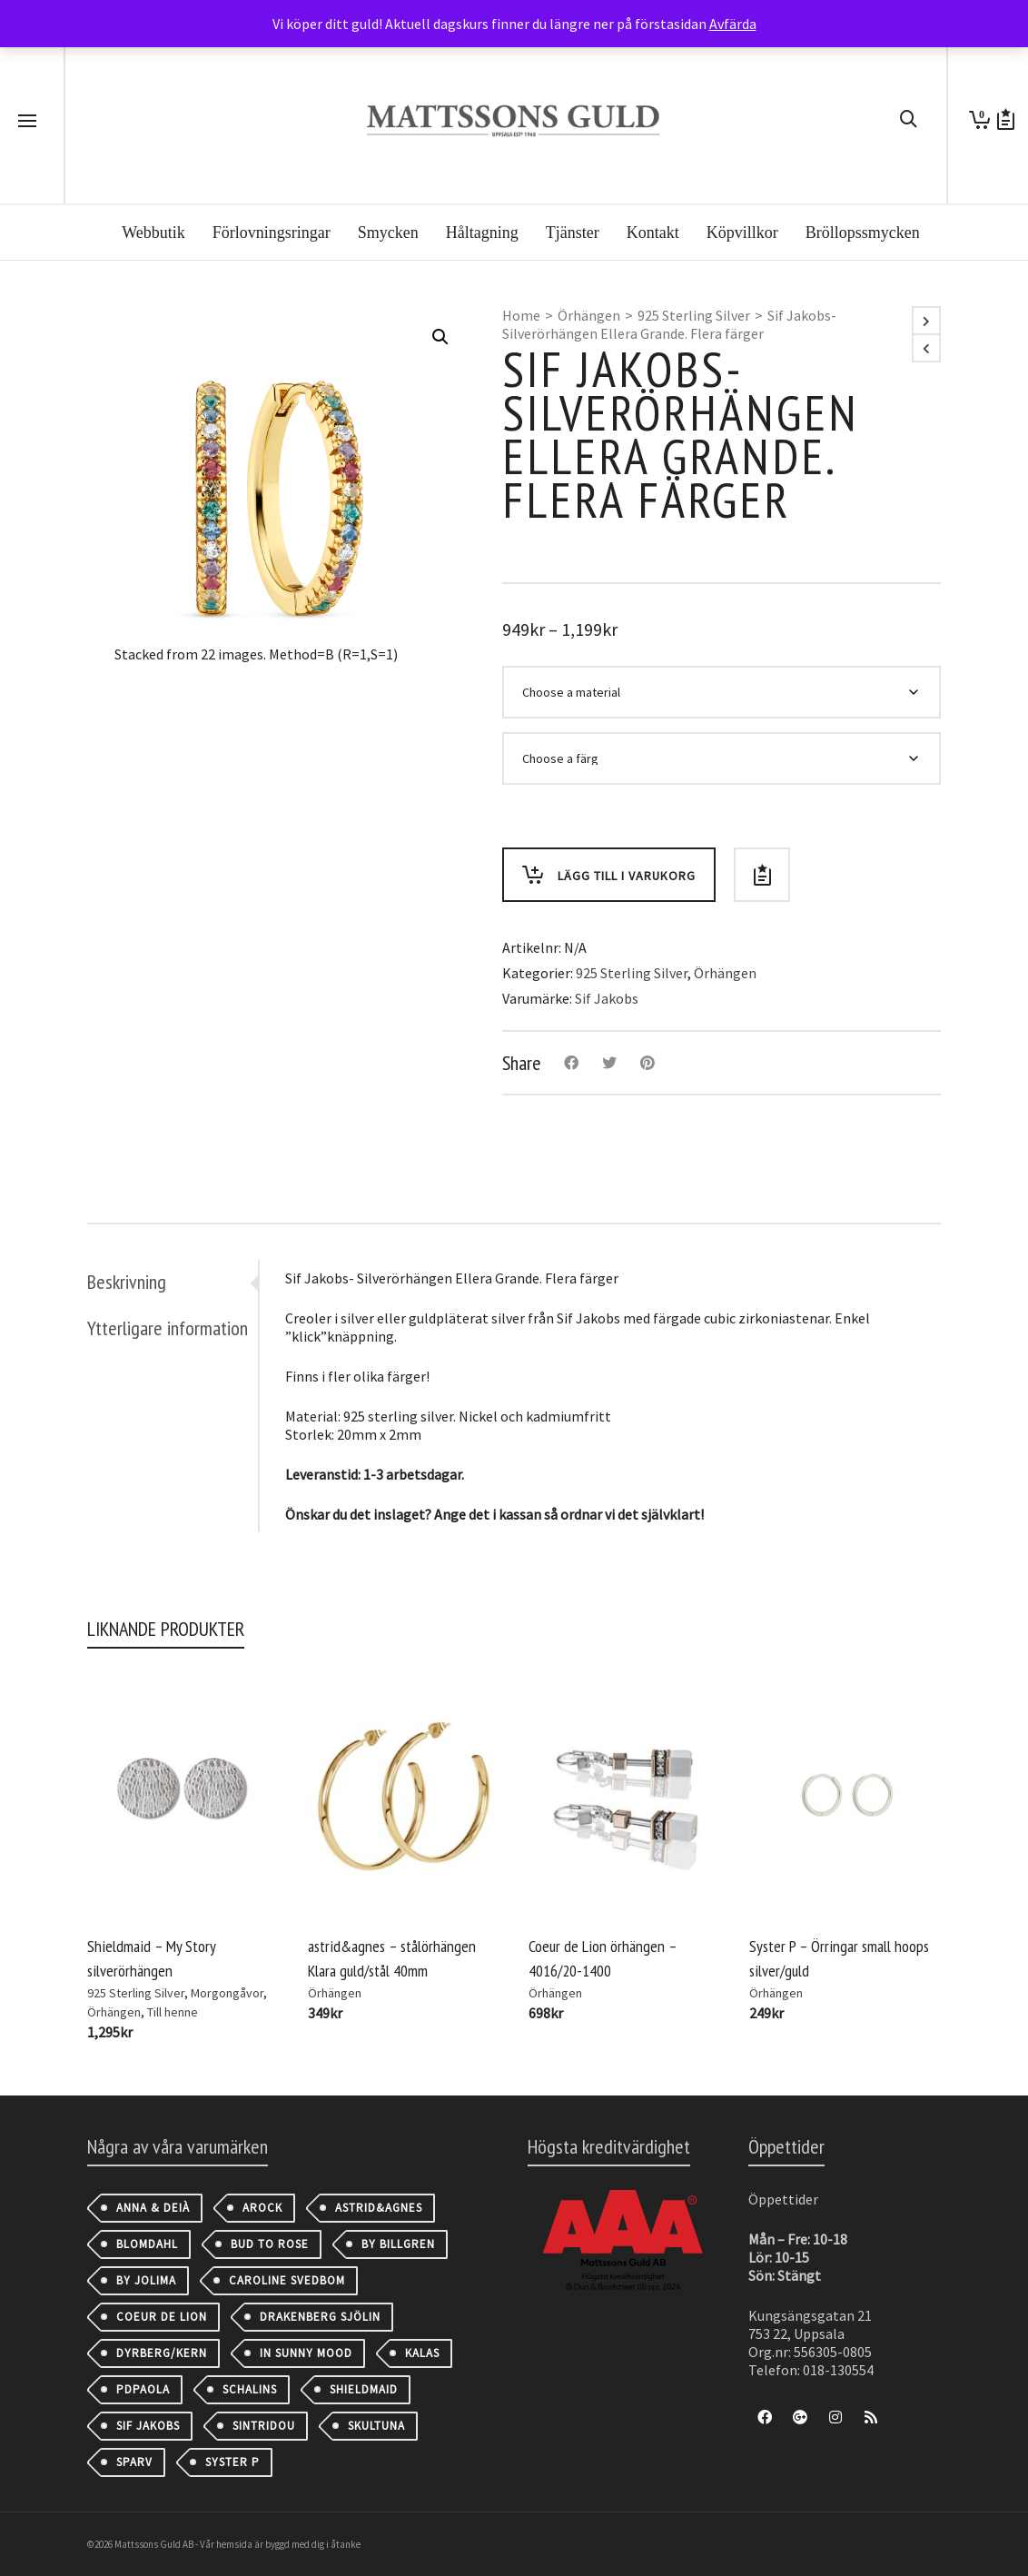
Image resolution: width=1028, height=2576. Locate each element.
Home (521, 315)
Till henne (172, 2012)
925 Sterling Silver (694, 315)
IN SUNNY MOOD (306, 2353)
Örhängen (589, 315)
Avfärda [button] (732, 24)
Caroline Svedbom (287, 2280)
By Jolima (146, 2280)
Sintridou (263, 2425)
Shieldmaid (364, 2389)
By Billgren (398, 2244)
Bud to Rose (270, 2244)
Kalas (422, 2353)
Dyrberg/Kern (161, 2353)
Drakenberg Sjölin (320, 2316)
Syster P (232, 2462)
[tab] (172, 1282)
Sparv (134, 2462)
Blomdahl (147, 2244)
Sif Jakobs (606, 998)
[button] (440, 337)
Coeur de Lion (161, 2316)
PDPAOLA (143, 2389)
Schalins (249, 2389)
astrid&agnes (378, 2207)
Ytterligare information (167, 1328)
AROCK (262, 2207)
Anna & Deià (153, 2207)
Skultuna (376, 2425)
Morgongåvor (227, 1993)
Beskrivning (126, 1281)
